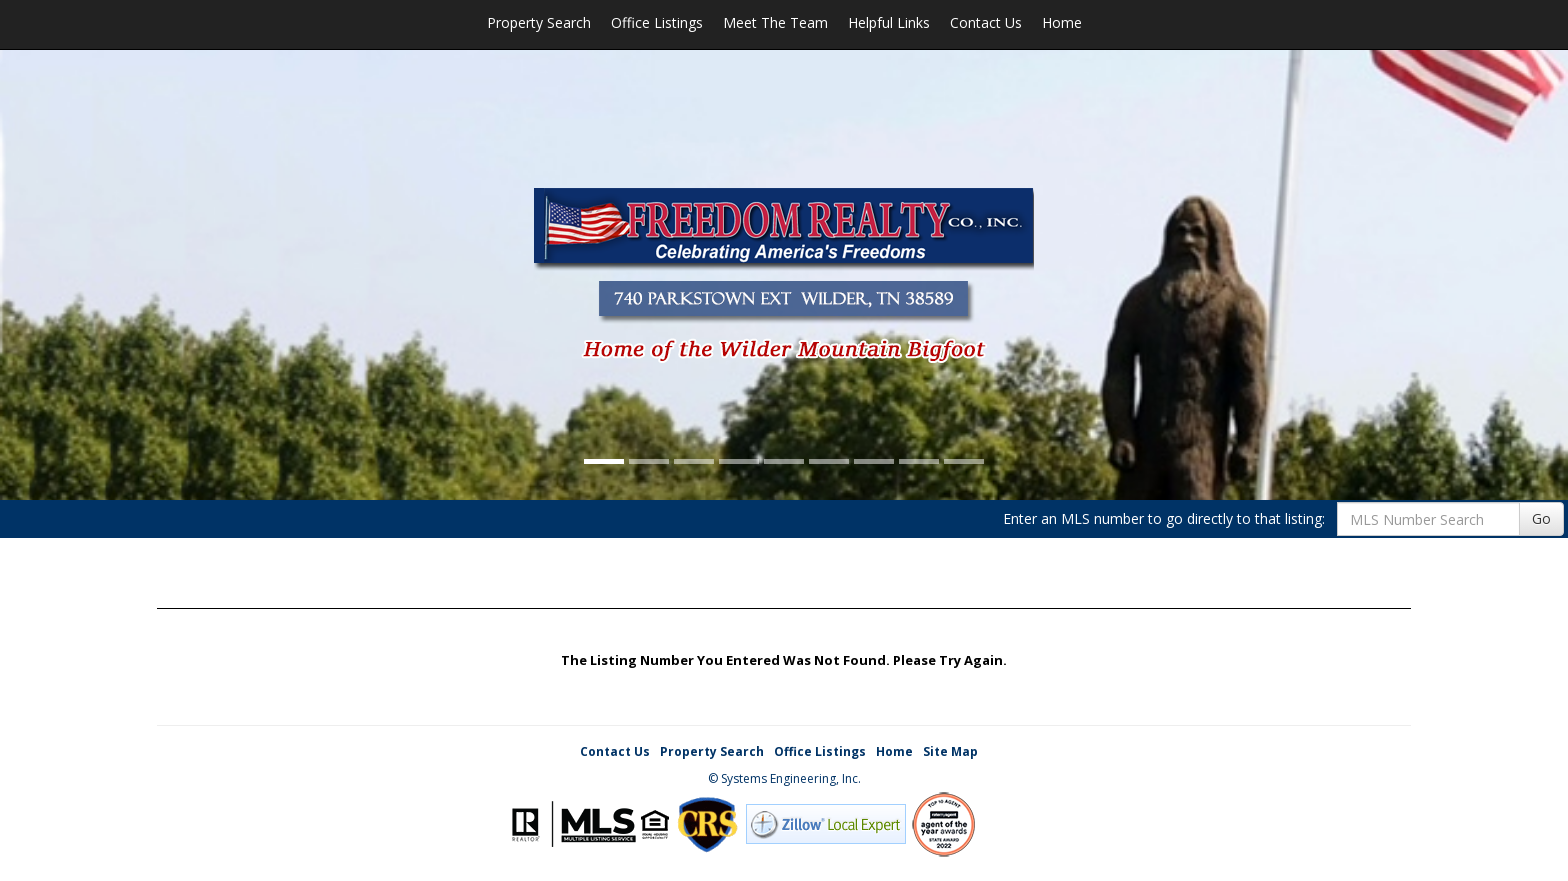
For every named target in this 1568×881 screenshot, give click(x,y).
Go (1541, 518)
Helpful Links (889, 22)
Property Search (539, 22)
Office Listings (657, 22)
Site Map (950, 751)
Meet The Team (775, 22)
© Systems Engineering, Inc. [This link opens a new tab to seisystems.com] (784, 778)
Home (1062, 22)
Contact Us (986, 22)
